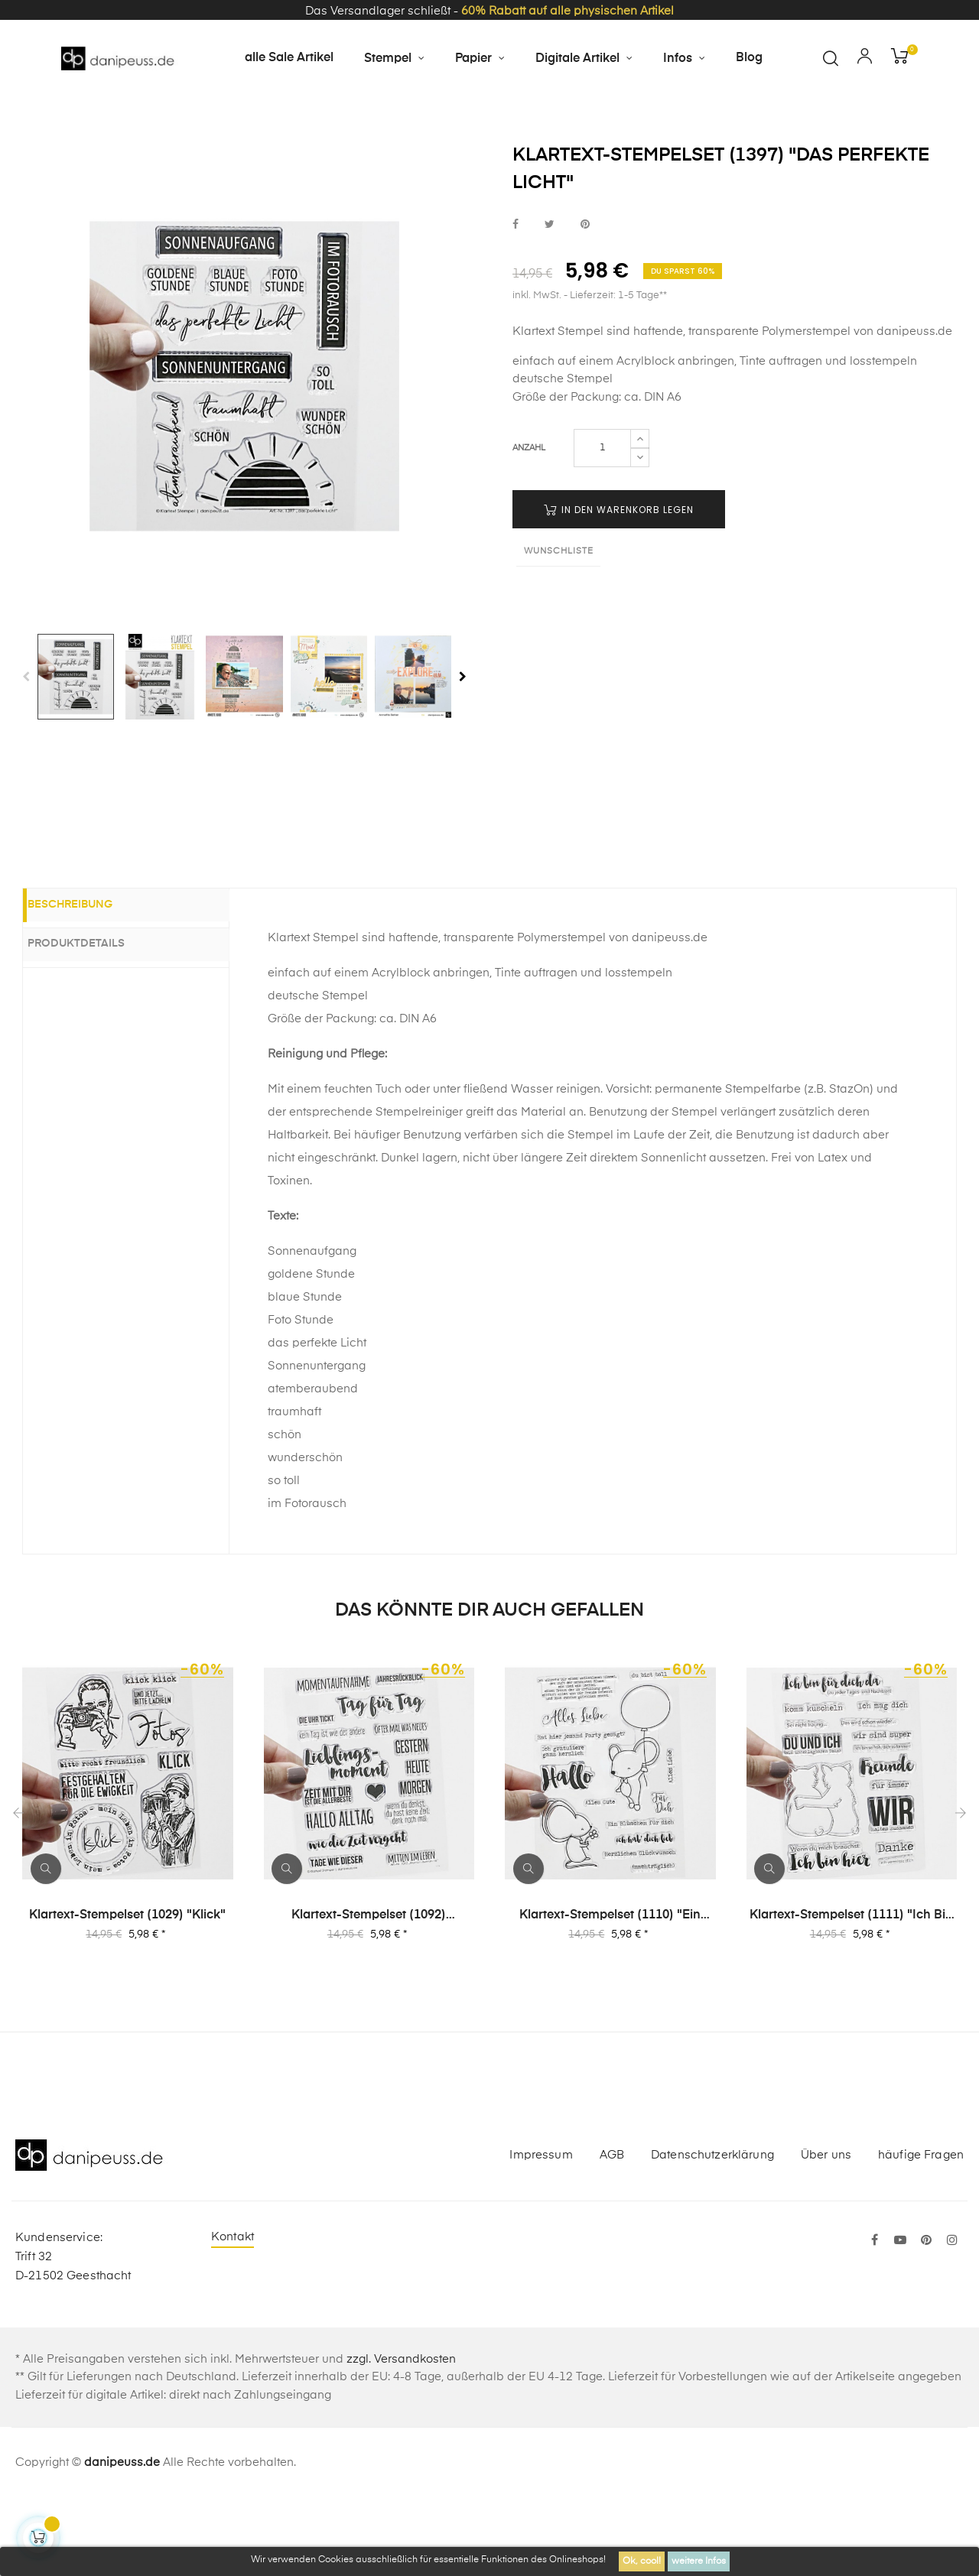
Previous (26, 754)
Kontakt (232, 2314)
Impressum (540, 2232)
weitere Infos (699, 2561)
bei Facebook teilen (515, 301)
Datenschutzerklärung (712, 2232)
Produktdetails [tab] (94, 1020)
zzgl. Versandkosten (401, 2436)
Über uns (826, 2232)
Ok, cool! (642, 2561)
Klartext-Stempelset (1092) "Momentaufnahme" (368, 1993)
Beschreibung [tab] (88, 983)
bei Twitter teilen (550, 301)
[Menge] (602, 525)
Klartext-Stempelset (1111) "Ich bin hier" (851, 1993)
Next (462, 754)
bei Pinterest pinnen (585, 301)
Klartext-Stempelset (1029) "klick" (127, 1992)
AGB (612, 2232)
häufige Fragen (921, 2232)
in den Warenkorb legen (619, 586)
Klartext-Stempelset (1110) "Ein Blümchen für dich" (610, 1993)
